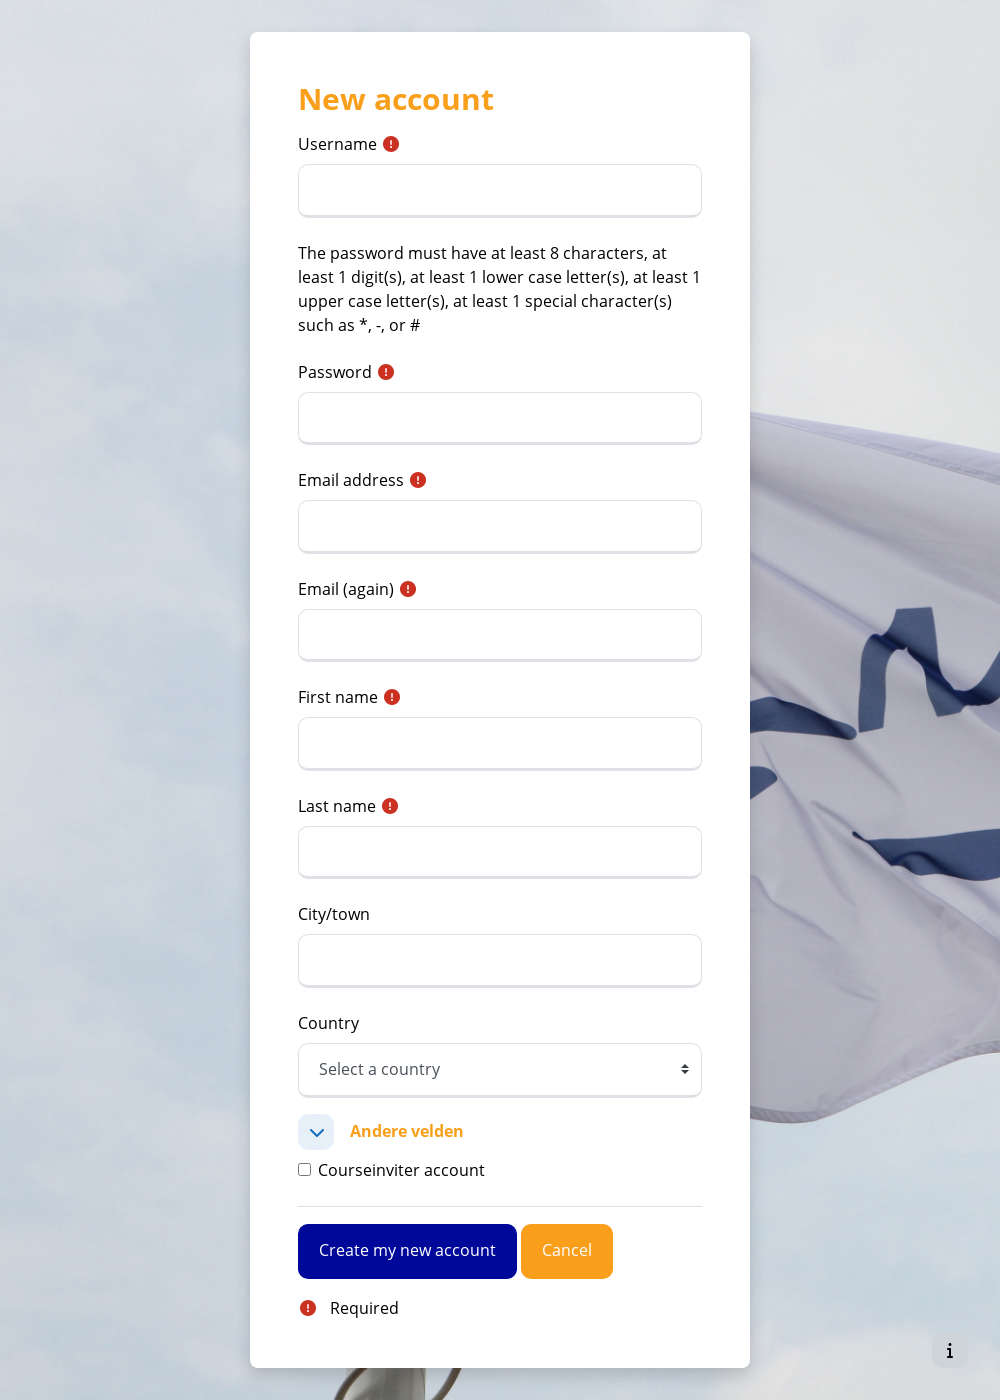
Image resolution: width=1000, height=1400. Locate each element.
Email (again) (346, 589)
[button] (316, 1132)
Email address (351, 480)
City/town (334, 914)
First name (338, 697)
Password (335, 372)
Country (328, 1023)
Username (337, 144)
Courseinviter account (401, 1170)
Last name (337, 806)
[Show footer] (950, 1350)
